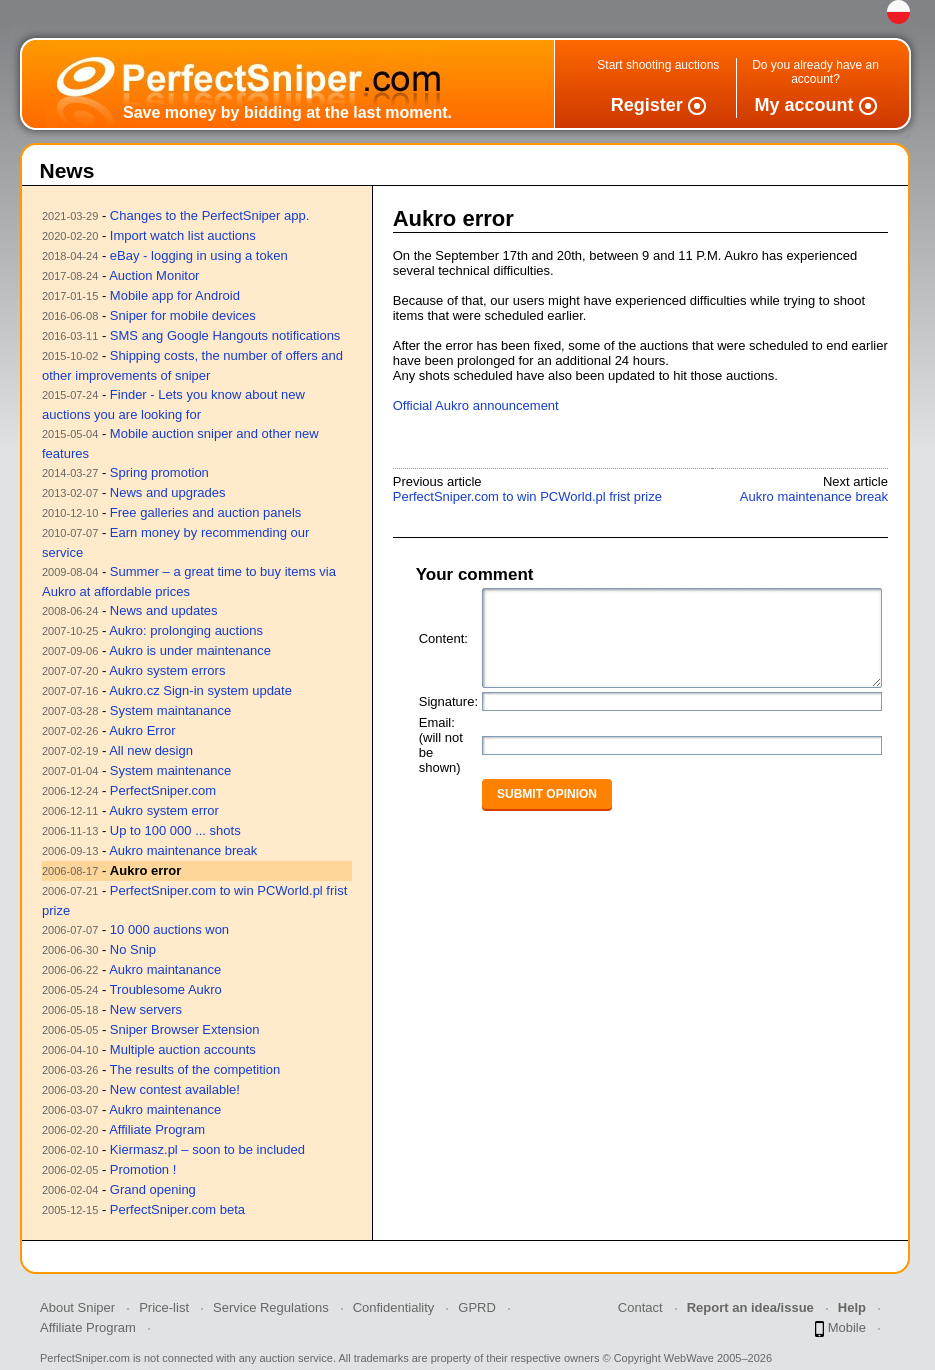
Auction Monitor (154, 275)
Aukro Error (142, 730)
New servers (146, 1009)
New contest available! (175, 1089)
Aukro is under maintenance (190, 650)
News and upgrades (168, 492)
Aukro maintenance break (183, 850)
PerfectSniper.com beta (177, 1209)
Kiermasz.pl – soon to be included (207, 1149)
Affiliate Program (157, 1129)
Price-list (164, 1307)
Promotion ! (143, 1169)
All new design (151, 750)
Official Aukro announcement (476, 405)
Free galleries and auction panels (206, 512)
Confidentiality (394, 1307)
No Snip (133, 949)
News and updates (164, 610)
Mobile (840, 1328)
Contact (640, 1307)
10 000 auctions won (169, 929)
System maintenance (170, 770)
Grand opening (153, 1189)
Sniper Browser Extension (185, 1029)
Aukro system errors (167, 670)
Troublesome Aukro (166, 989)
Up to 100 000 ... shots (175, 830)
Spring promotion (159, 472)
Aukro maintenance (165, 1109)
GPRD (477, 1307)
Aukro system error (164, 810)
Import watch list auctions (183, 235)
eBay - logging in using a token (199, 255)
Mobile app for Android (175, 295)
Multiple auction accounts (183, 1049)
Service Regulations (271, 1307)
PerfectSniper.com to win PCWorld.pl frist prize (527, 496)
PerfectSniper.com (163, 790)
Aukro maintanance (165, 969)
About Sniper (77, 1307)
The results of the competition (195, 1069)
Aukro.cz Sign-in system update (200, 690)
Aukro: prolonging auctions (186, 630)
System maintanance (170, 710)
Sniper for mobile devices (183, 315)
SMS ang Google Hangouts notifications (225, 335)
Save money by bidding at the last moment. (287, 112)
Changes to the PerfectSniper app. (209, 215)
